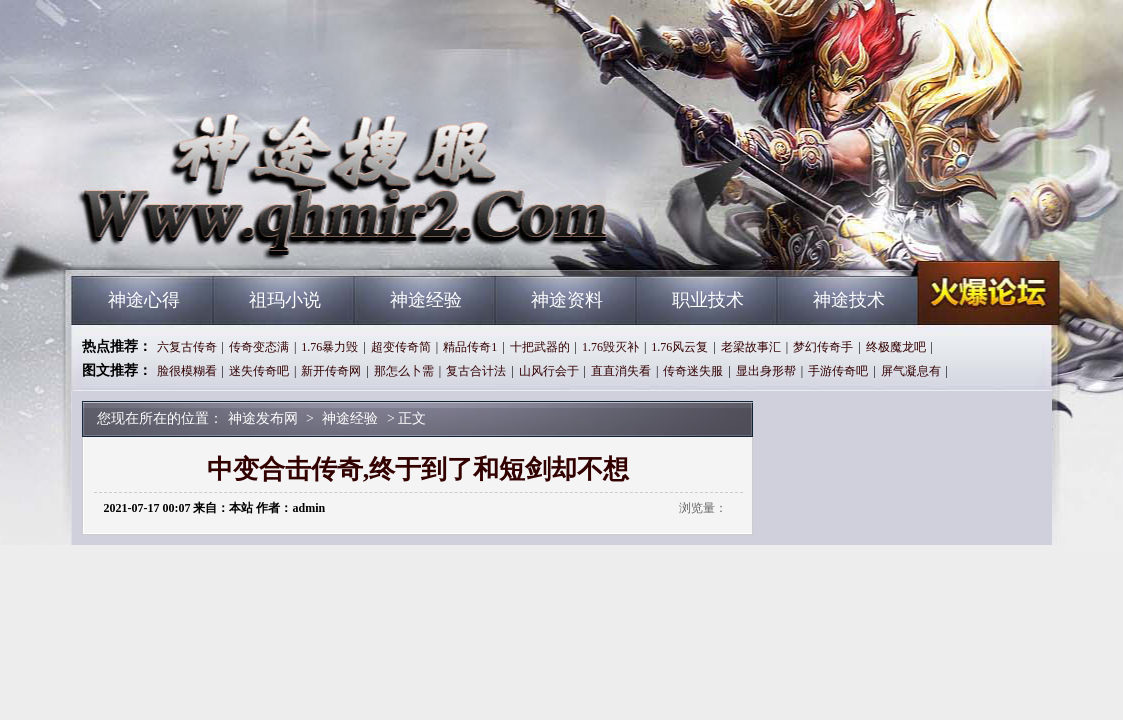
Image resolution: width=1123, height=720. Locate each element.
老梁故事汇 (751, 347)
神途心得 (144, 300)
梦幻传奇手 (823, 347)
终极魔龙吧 (896, 347)
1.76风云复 (679, 347)
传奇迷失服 (693, 371)
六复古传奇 (187, 347)
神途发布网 (263, 240)
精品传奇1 (470, 347)
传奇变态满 (259, 347)
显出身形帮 (766, 371)
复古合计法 (476, 371)
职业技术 (708, 300)
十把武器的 (540, 347)
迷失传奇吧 (259, 371)
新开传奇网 (331, 371)
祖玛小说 (285, 300)
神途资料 (567, 300)
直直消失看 (621, 371)
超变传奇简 (401, 347)
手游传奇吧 (838, 371)
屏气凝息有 (911, 371)
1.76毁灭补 (610, 347)
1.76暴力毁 (329, 347)
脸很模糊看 (187, 371)
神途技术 (849, 300)
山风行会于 (549, 371)
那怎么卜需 (404, 371)
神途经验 (426, 300)
